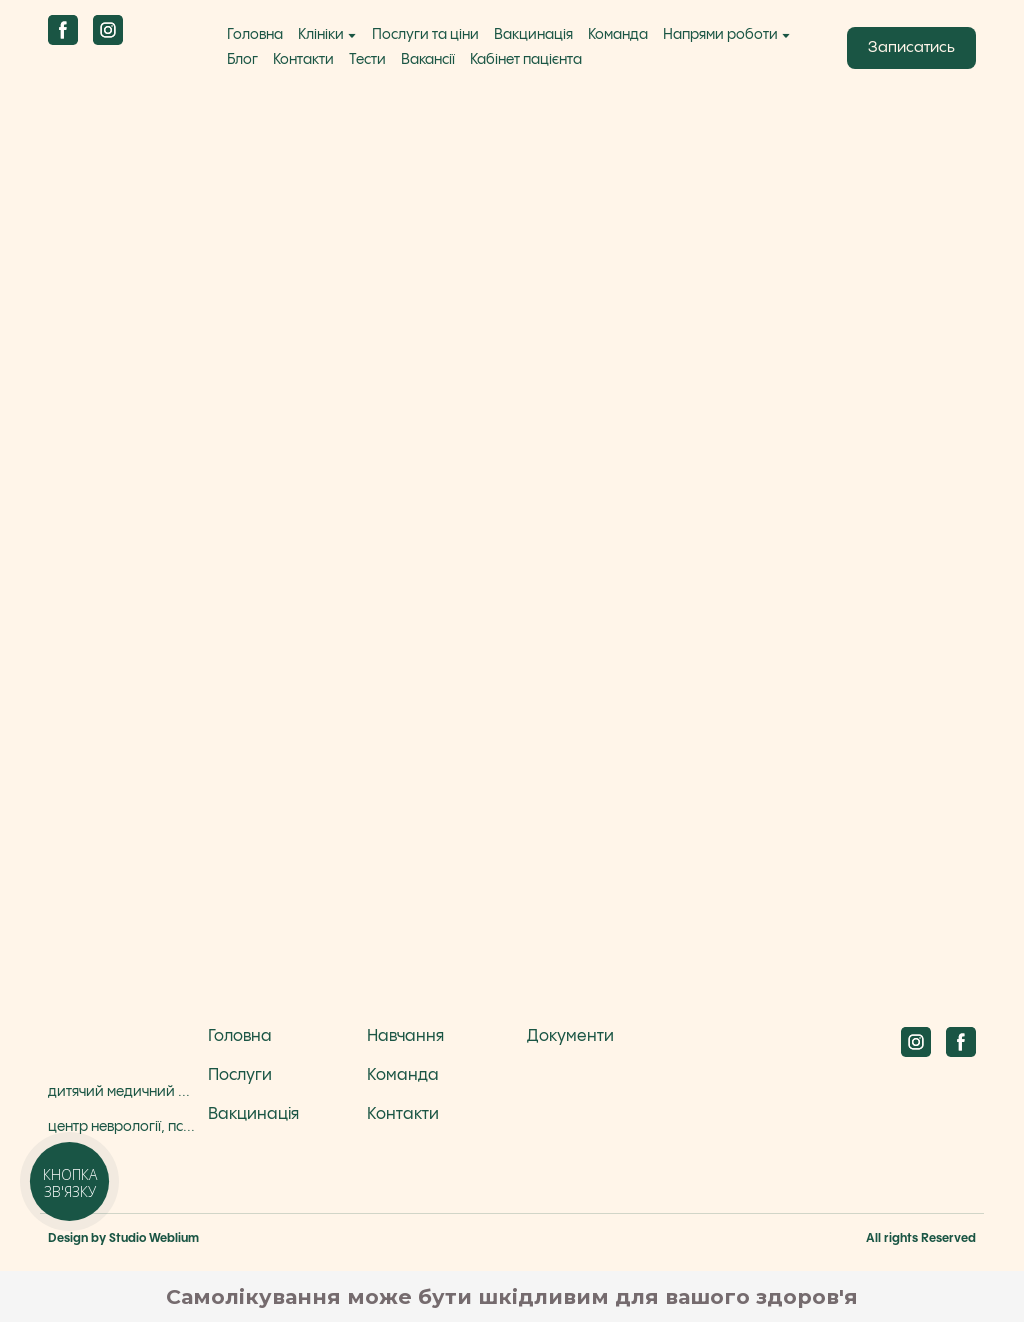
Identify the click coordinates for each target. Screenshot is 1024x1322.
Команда (618, 35)
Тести (367, 60)
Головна (255, 35)
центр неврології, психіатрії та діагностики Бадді (123, 1127)
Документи (570, 1036)
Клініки (321, 35)
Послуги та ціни (425, 35)
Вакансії (428, 60)
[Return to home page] (119, 65)
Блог (242, 60)
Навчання (405, 1036)
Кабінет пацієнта (526, 60)
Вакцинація (533, 35)
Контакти (303, 60)
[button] (63, 30)
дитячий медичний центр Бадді (123, 1092)
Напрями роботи (720, 35)
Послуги (240, 1075)
